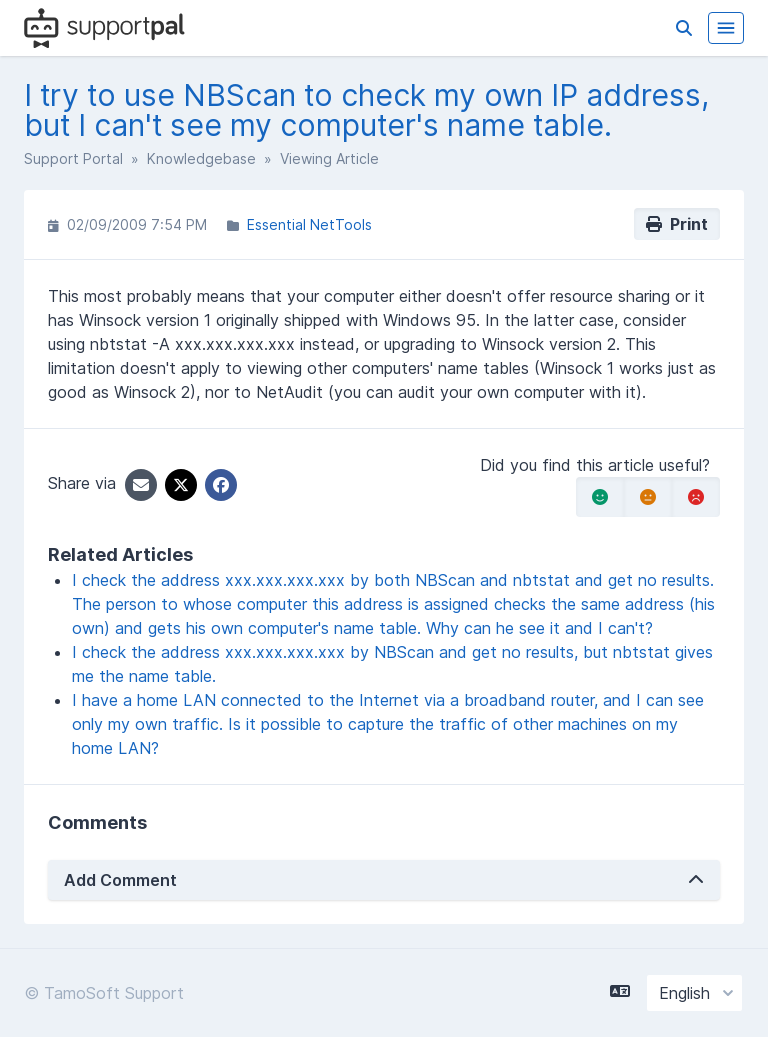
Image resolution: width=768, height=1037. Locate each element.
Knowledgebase (201, 158)
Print (677, 224)
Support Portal (73, 158)
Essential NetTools (309, 224)
